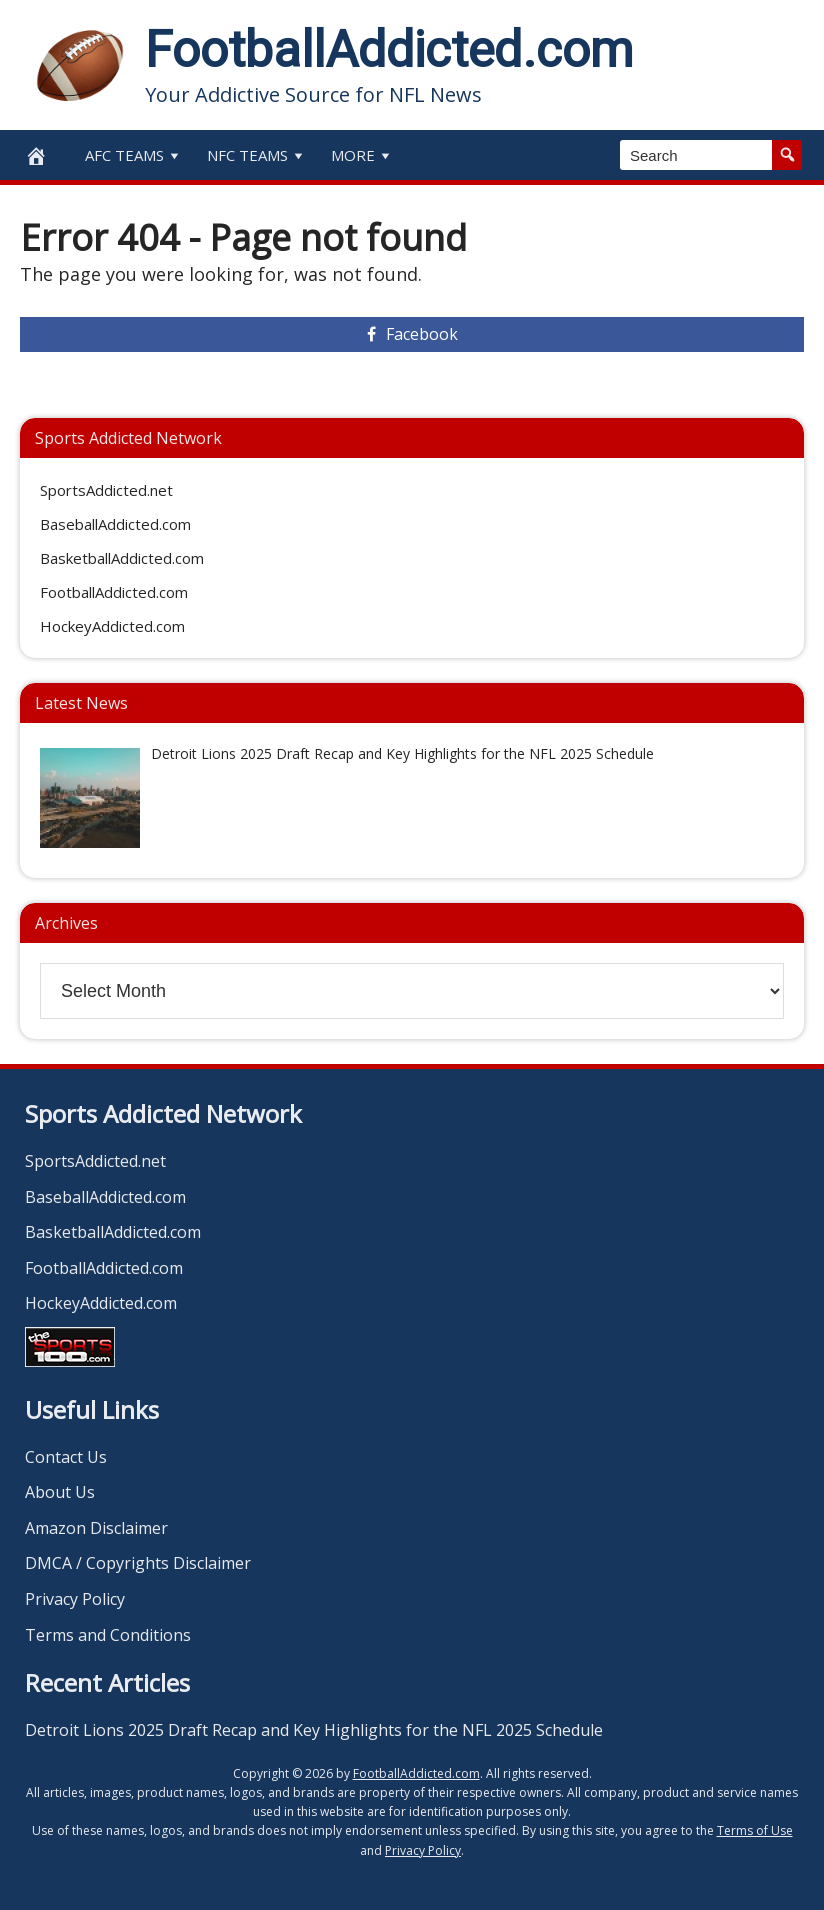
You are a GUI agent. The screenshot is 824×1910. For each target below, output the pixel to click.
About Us (60, 1492)
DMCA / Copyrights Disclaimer (138, 1563)
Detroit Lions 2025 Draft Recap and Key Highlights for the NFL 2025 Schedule (314, 1730)
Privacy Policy (75, 1599)
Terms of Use (755, 1830)
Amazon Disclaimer (96, 1528)
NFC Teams (257, 155)
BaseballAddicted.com (115, 524)
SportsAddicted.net (106, 490)
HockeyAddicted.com (112, 626)
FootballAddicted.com (389, 50)
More (362, 155)
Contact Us (66, 1457)
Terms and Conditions (108, 1635)
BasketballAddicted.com (122, 558)
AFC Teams (134, 155)
